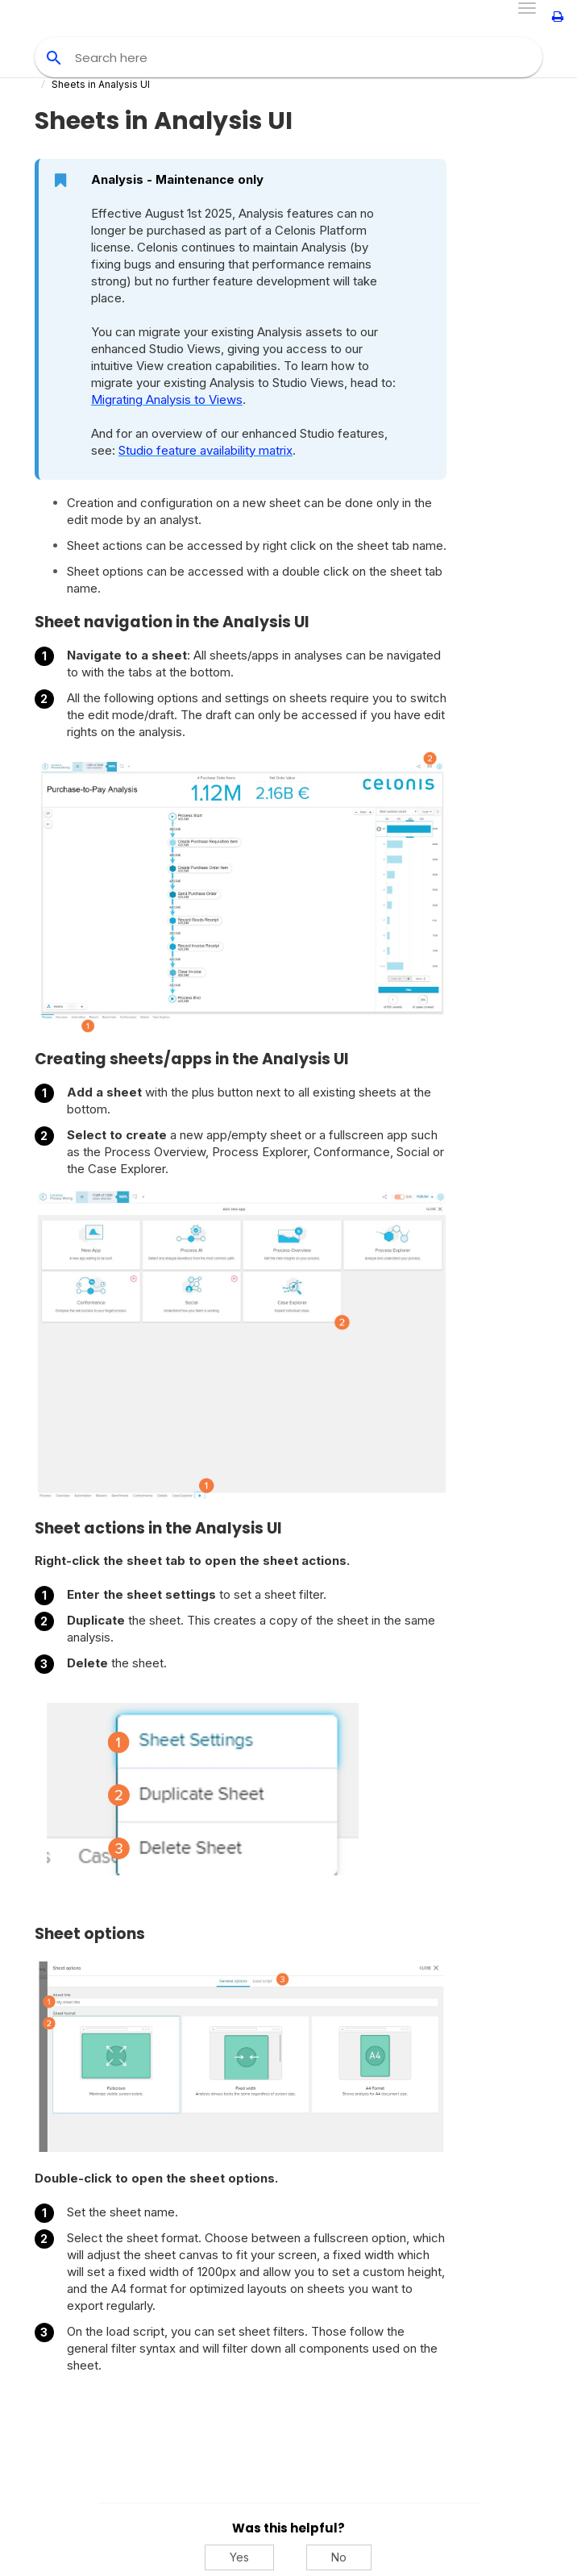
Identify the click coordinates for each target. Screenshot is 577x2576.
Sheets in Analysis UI (101, 84)
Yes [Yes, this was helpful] (239, 2557)
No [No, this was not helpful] (339, 2557)
